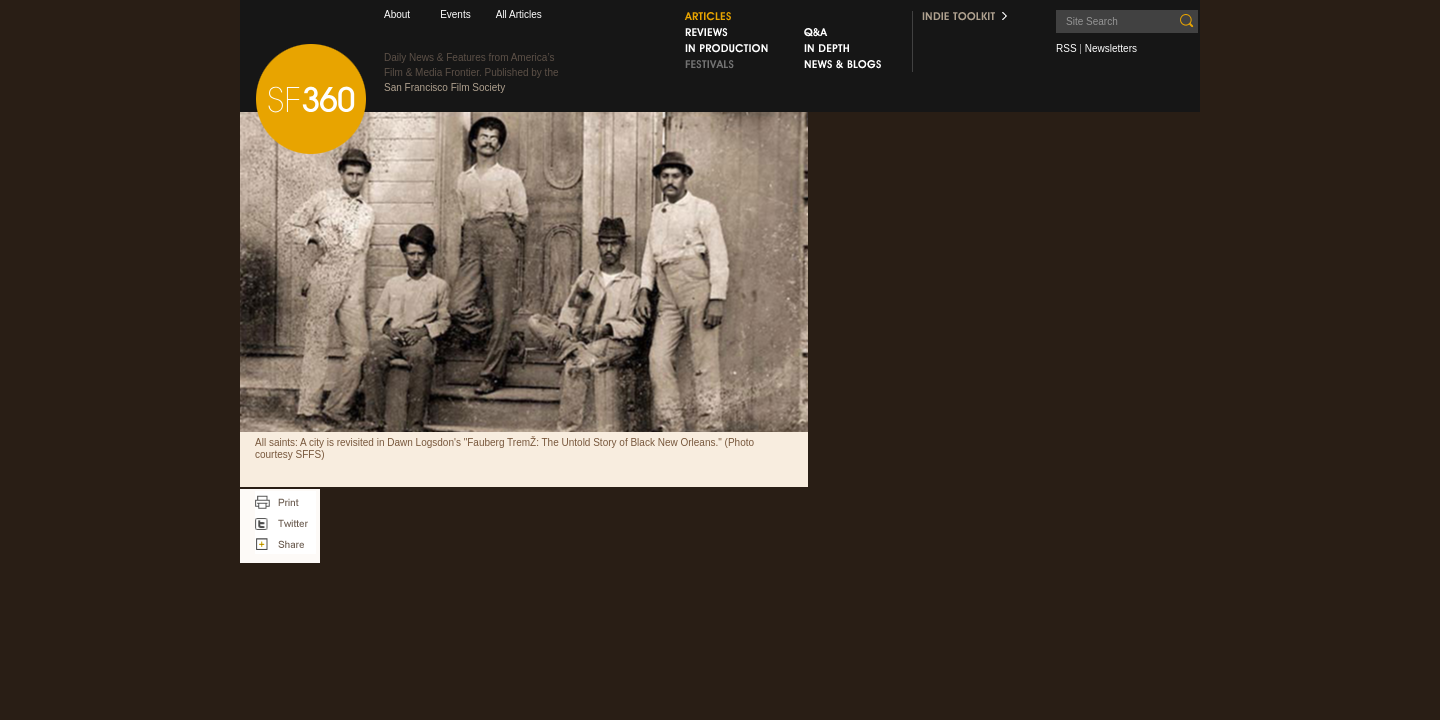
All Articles (519, 14)
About (397, 14)
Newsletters (1111, 48)
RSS (1066, 48)
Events (455, 14)
